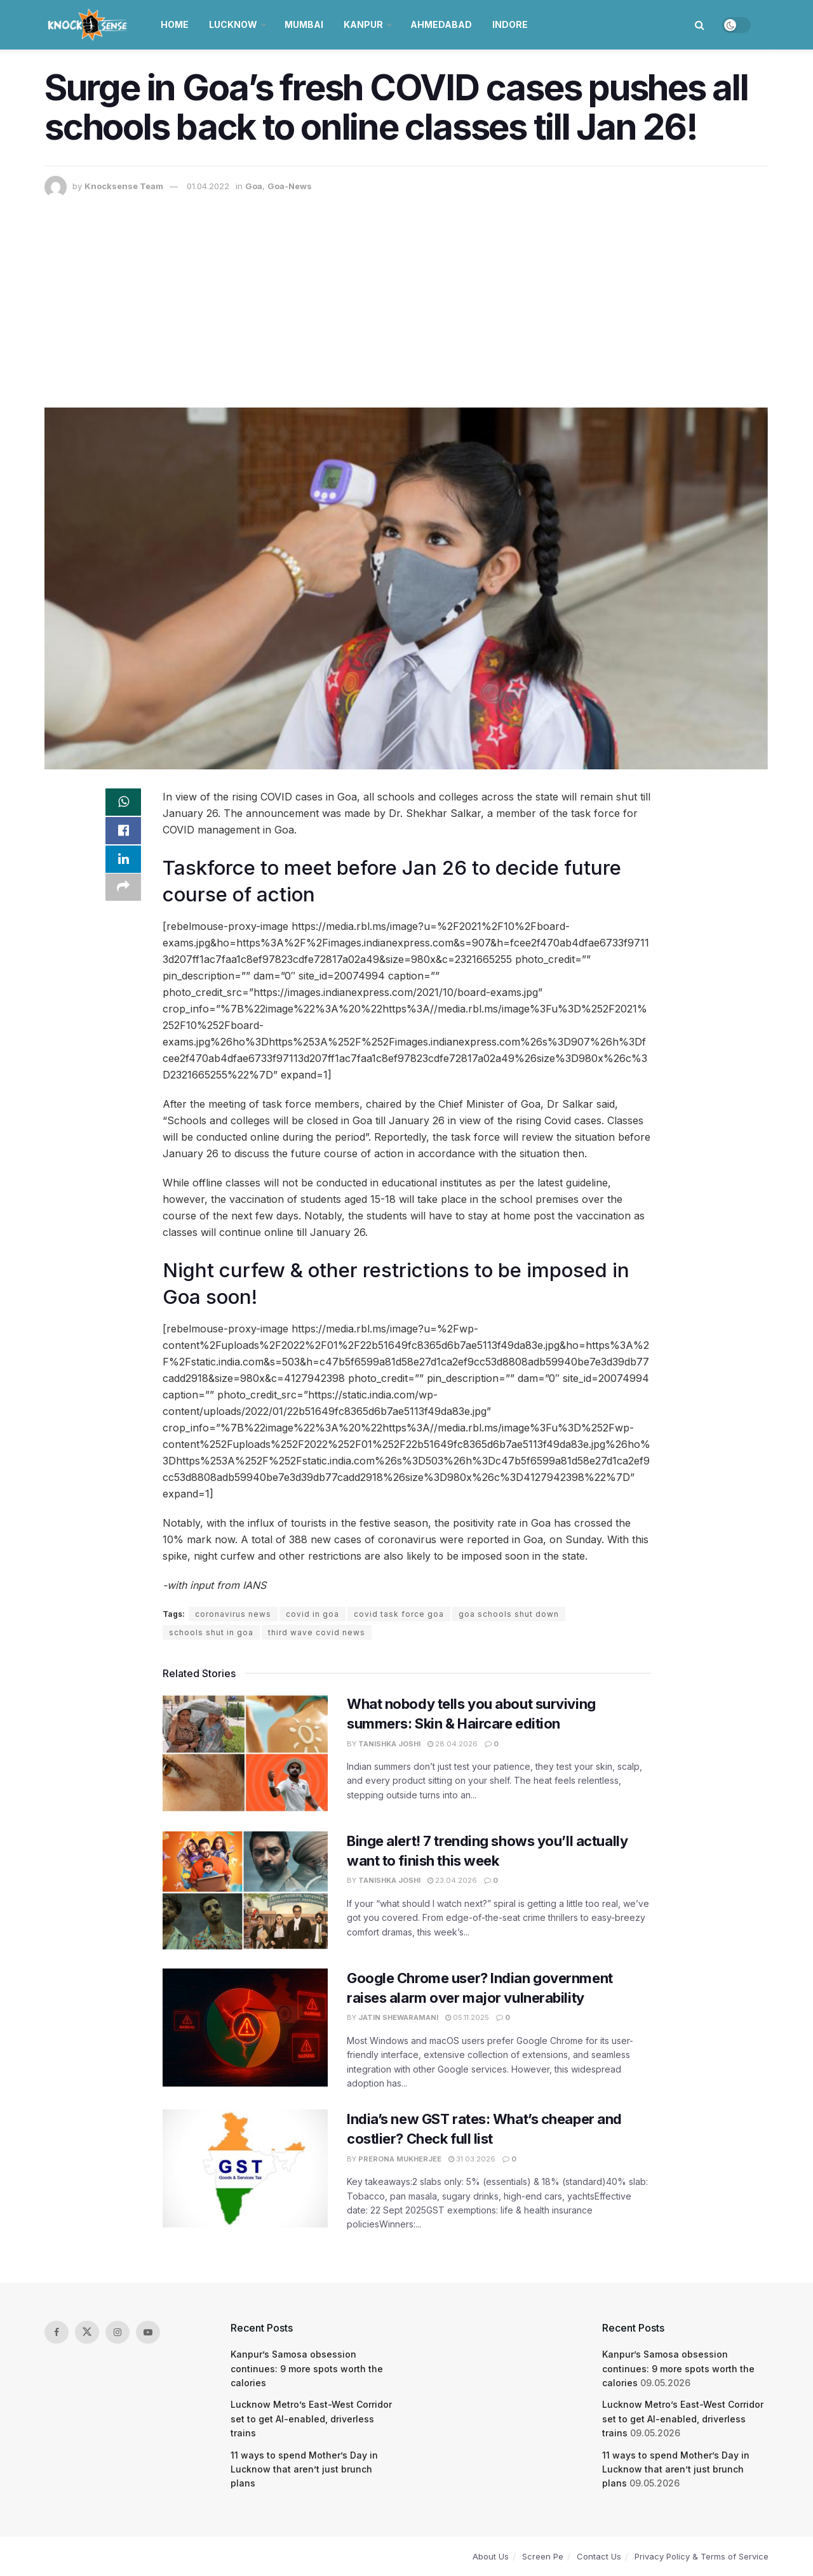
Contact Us (599, 2556)
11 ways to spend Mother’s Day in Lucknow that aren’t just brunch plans (304, 2469)
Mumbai (304, 24)
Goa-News (289, 186)
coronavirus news (233, 1614)
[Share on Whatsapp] (123, 803)
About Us (491, 2556)
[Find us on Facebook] (56, 2332)
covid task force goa (399, 1614)
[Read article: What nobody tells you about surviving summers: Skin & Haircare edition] (245, 1753)
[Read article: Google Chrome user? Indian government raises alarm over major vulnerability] (245, 2028)
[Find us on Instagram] (117, 2332)
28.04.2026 (452, 1743)
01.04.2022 (208, 186)
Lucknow (233, 24)
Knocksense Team (123, 186)
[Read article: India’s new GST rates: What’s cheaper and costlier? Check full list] (245, 2168)
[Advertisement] (406, 293)
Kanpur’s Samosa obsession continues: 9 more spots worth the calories (307, 2368)
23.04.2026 (452, 1880)
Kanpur (363, 24)
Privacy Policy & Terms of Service (702, 2556)
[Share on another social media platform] (123, 895)
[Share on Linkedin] (123, 864)
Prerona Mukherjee (399, 2158)
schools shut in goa (211, 1632)
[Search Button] (699, 25)
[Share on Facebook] (123, 834)
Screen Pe (542, 2556)
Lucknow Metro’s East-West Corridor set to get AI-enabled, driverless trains (311, 2418)
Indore (510, 24)
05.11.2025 (467, 2017)
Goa (253, 186)
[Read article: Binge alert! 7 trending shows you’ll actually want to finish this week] (245, 1890)
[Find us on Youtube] (148, 2332)
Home (175, 24)
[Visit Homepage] (88, 25)
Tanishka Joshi (389, 1743)
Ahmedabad (441, 24)
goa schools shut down (509, 1614)
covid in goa (312, 1614)
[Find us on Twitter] (87, 2332)
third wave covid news (316, 1632)
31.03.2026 (471, 2158)
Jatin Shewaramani (398, 2017)
